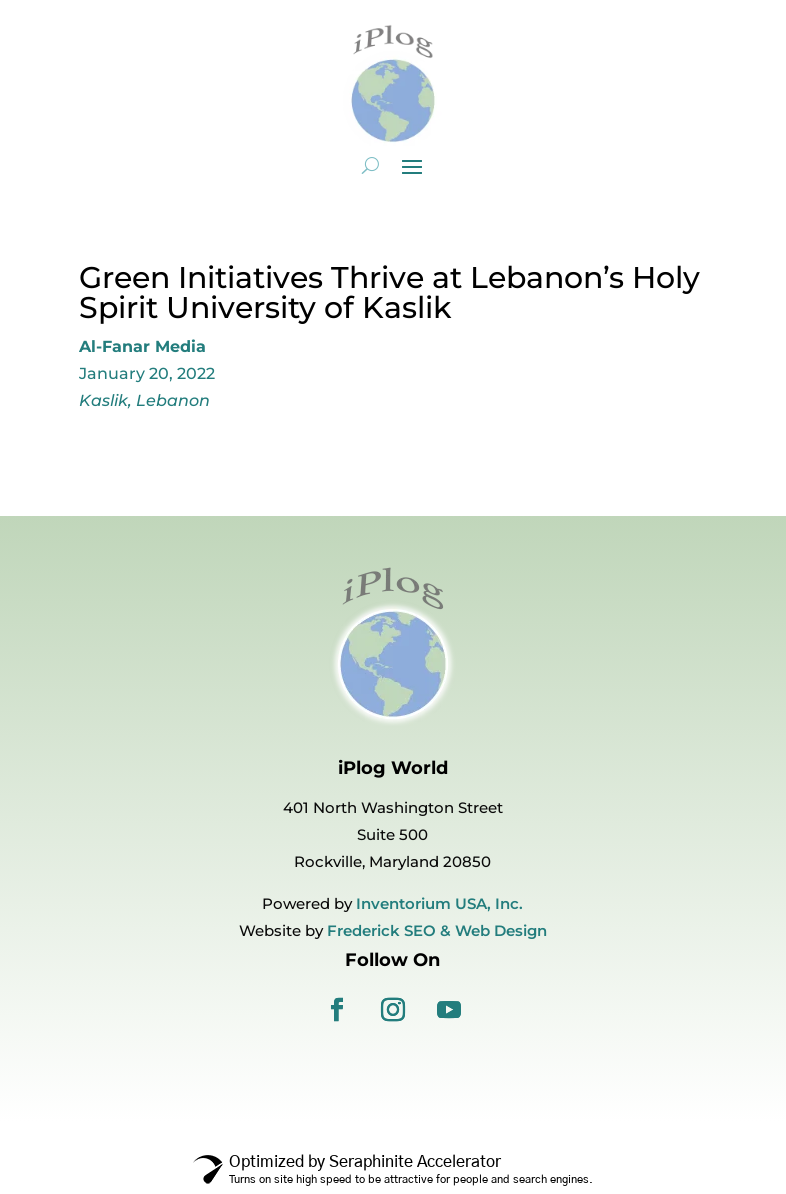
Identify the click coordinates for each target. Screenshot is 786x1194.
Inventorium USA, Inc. (439, 903)
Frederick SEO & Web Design (437, 930)
